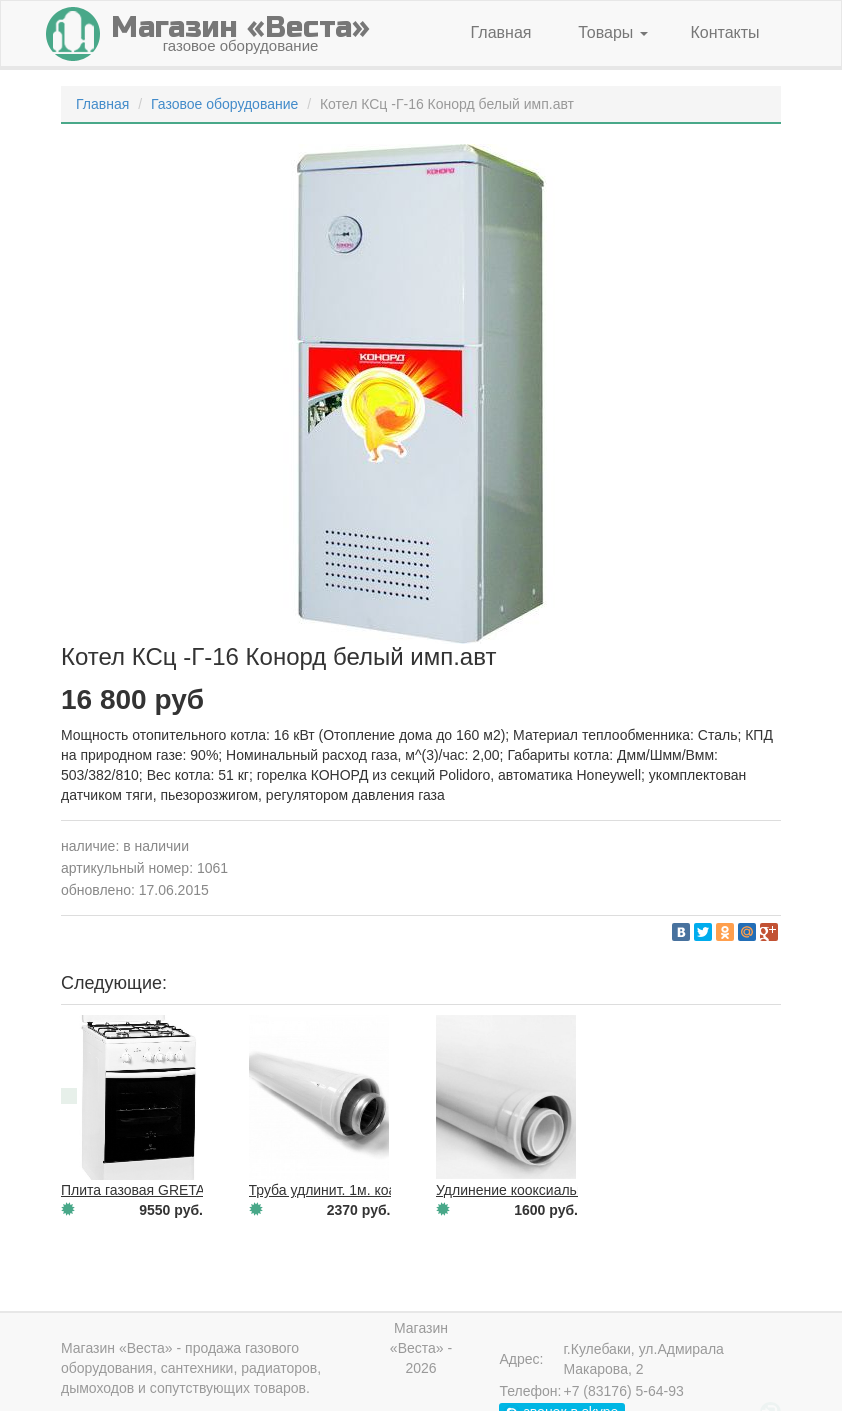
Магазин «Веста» (117, 1348)
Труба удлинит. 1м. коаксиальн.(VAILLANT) (388, 1190)
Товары (612, 32)
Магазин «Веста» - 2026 (421, 1348)
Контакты (724, 32)
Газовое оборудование (224, 104)
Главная (501, 32)
